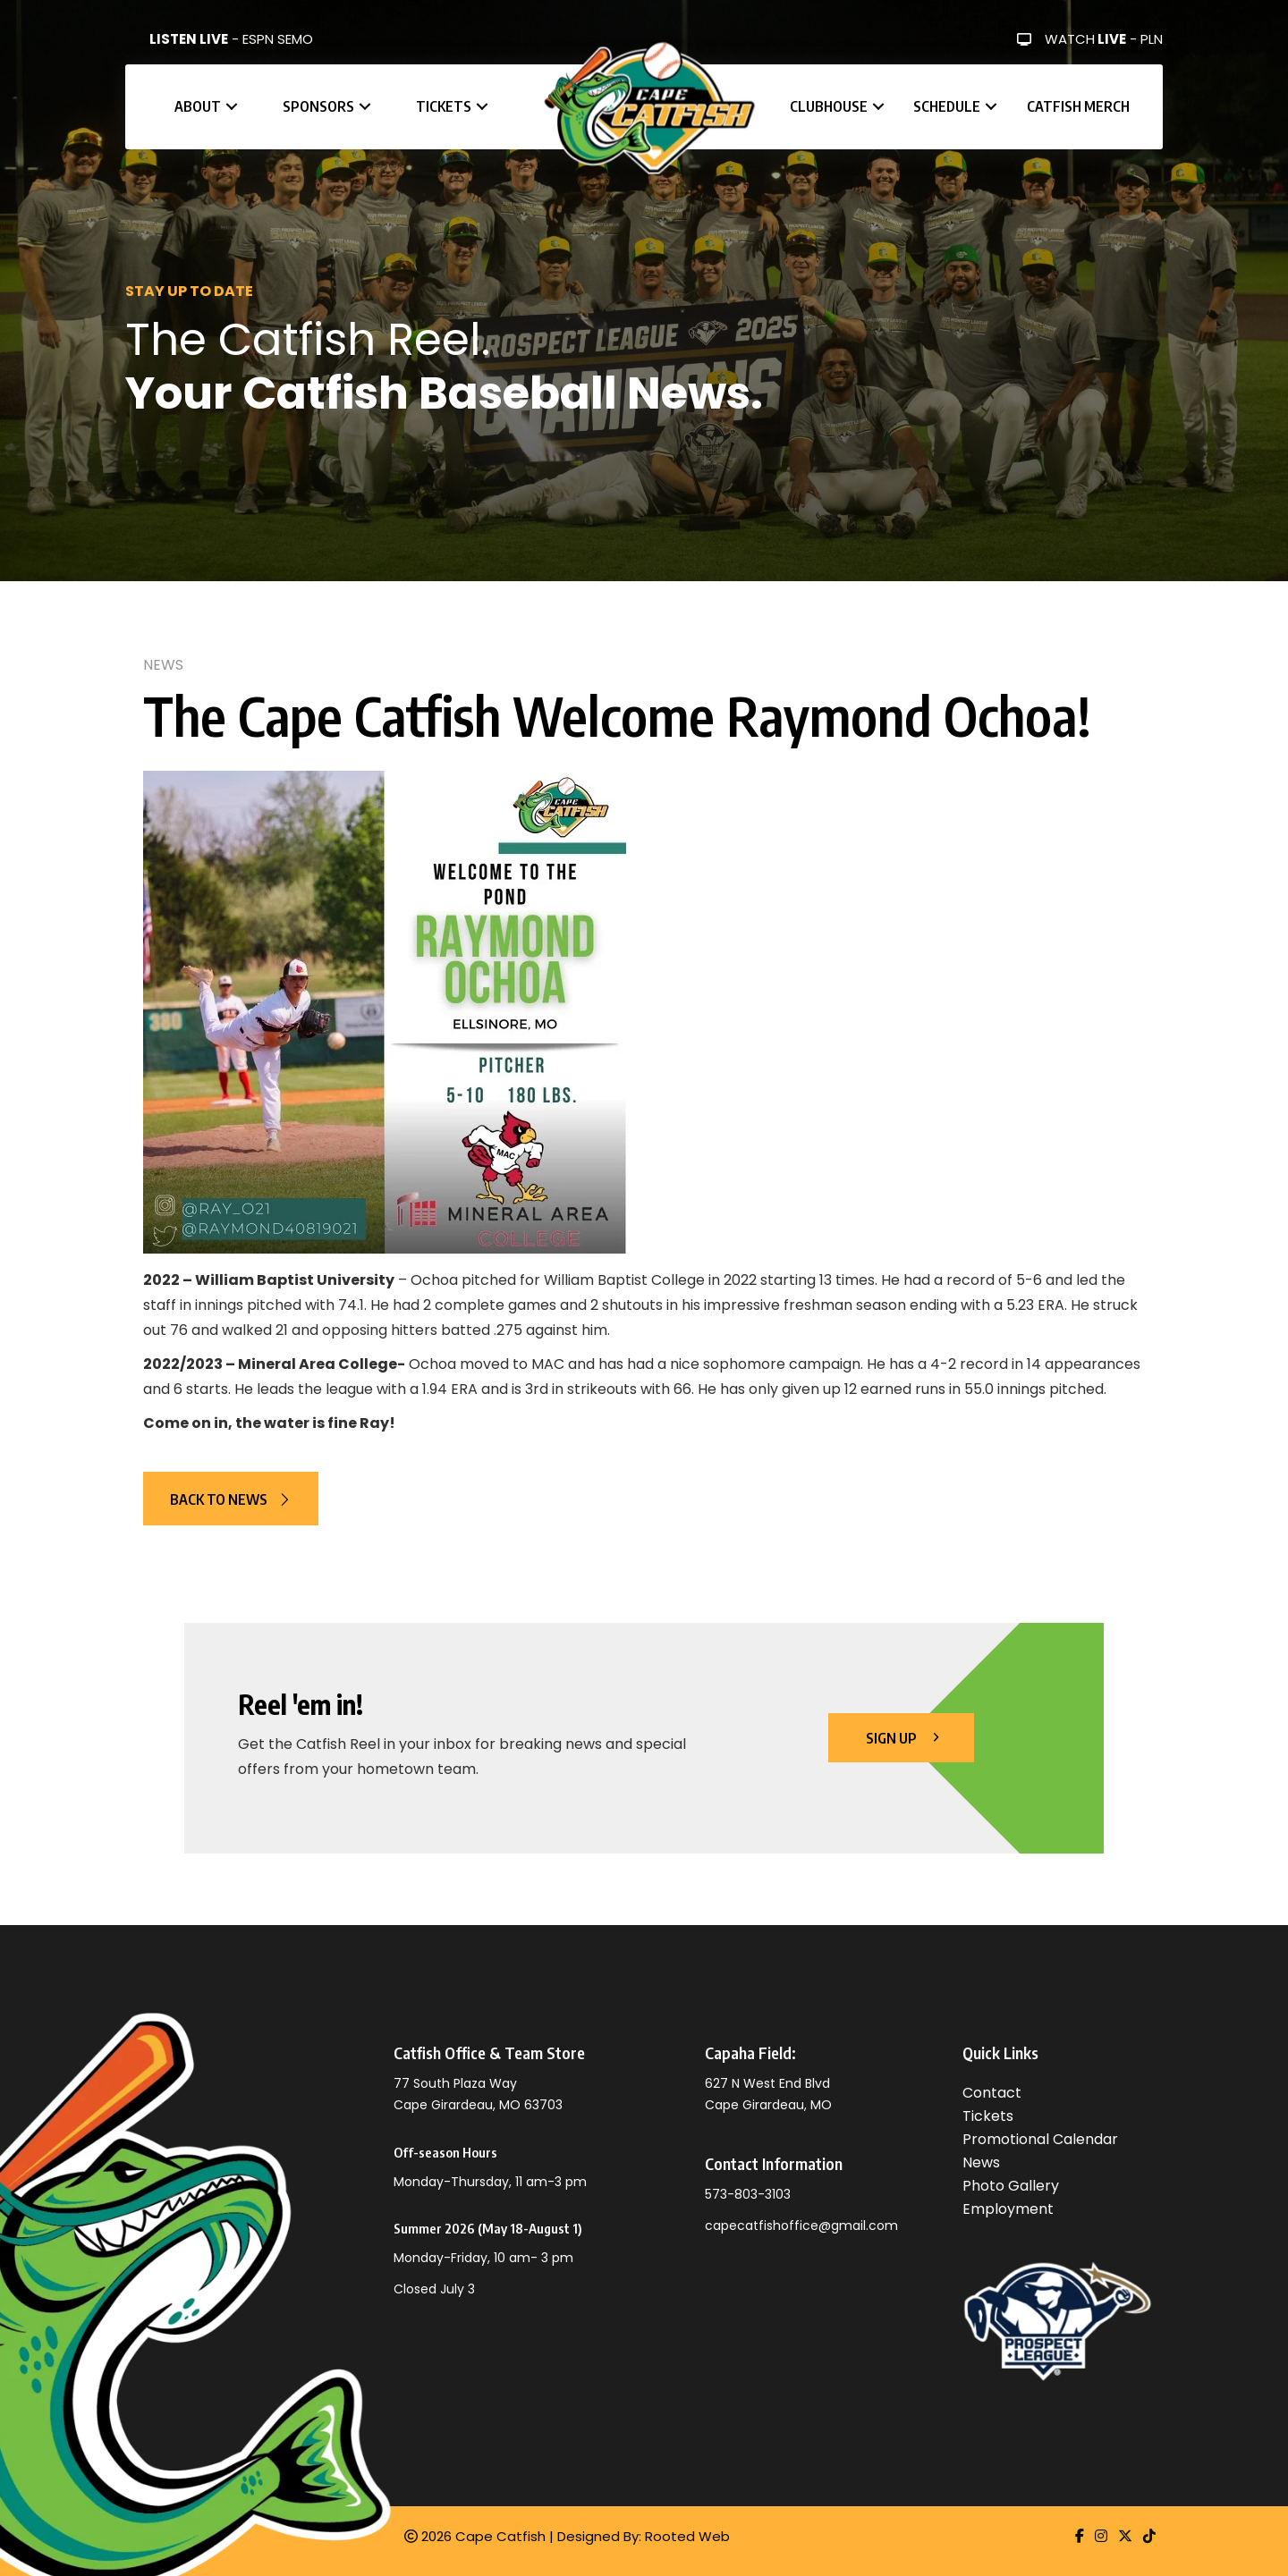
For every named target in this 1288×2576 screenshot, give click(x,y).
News (163, 665)
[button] (231, 107)
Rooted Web (687, 2536)
